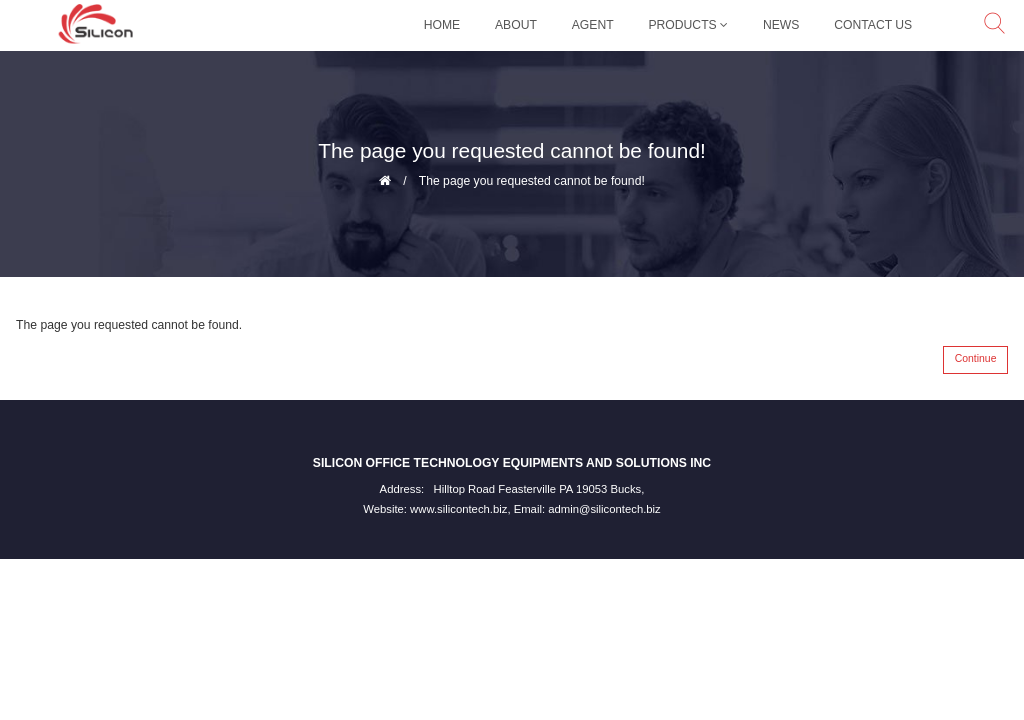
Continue (976, 358)
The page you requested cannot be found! (532, 181)
